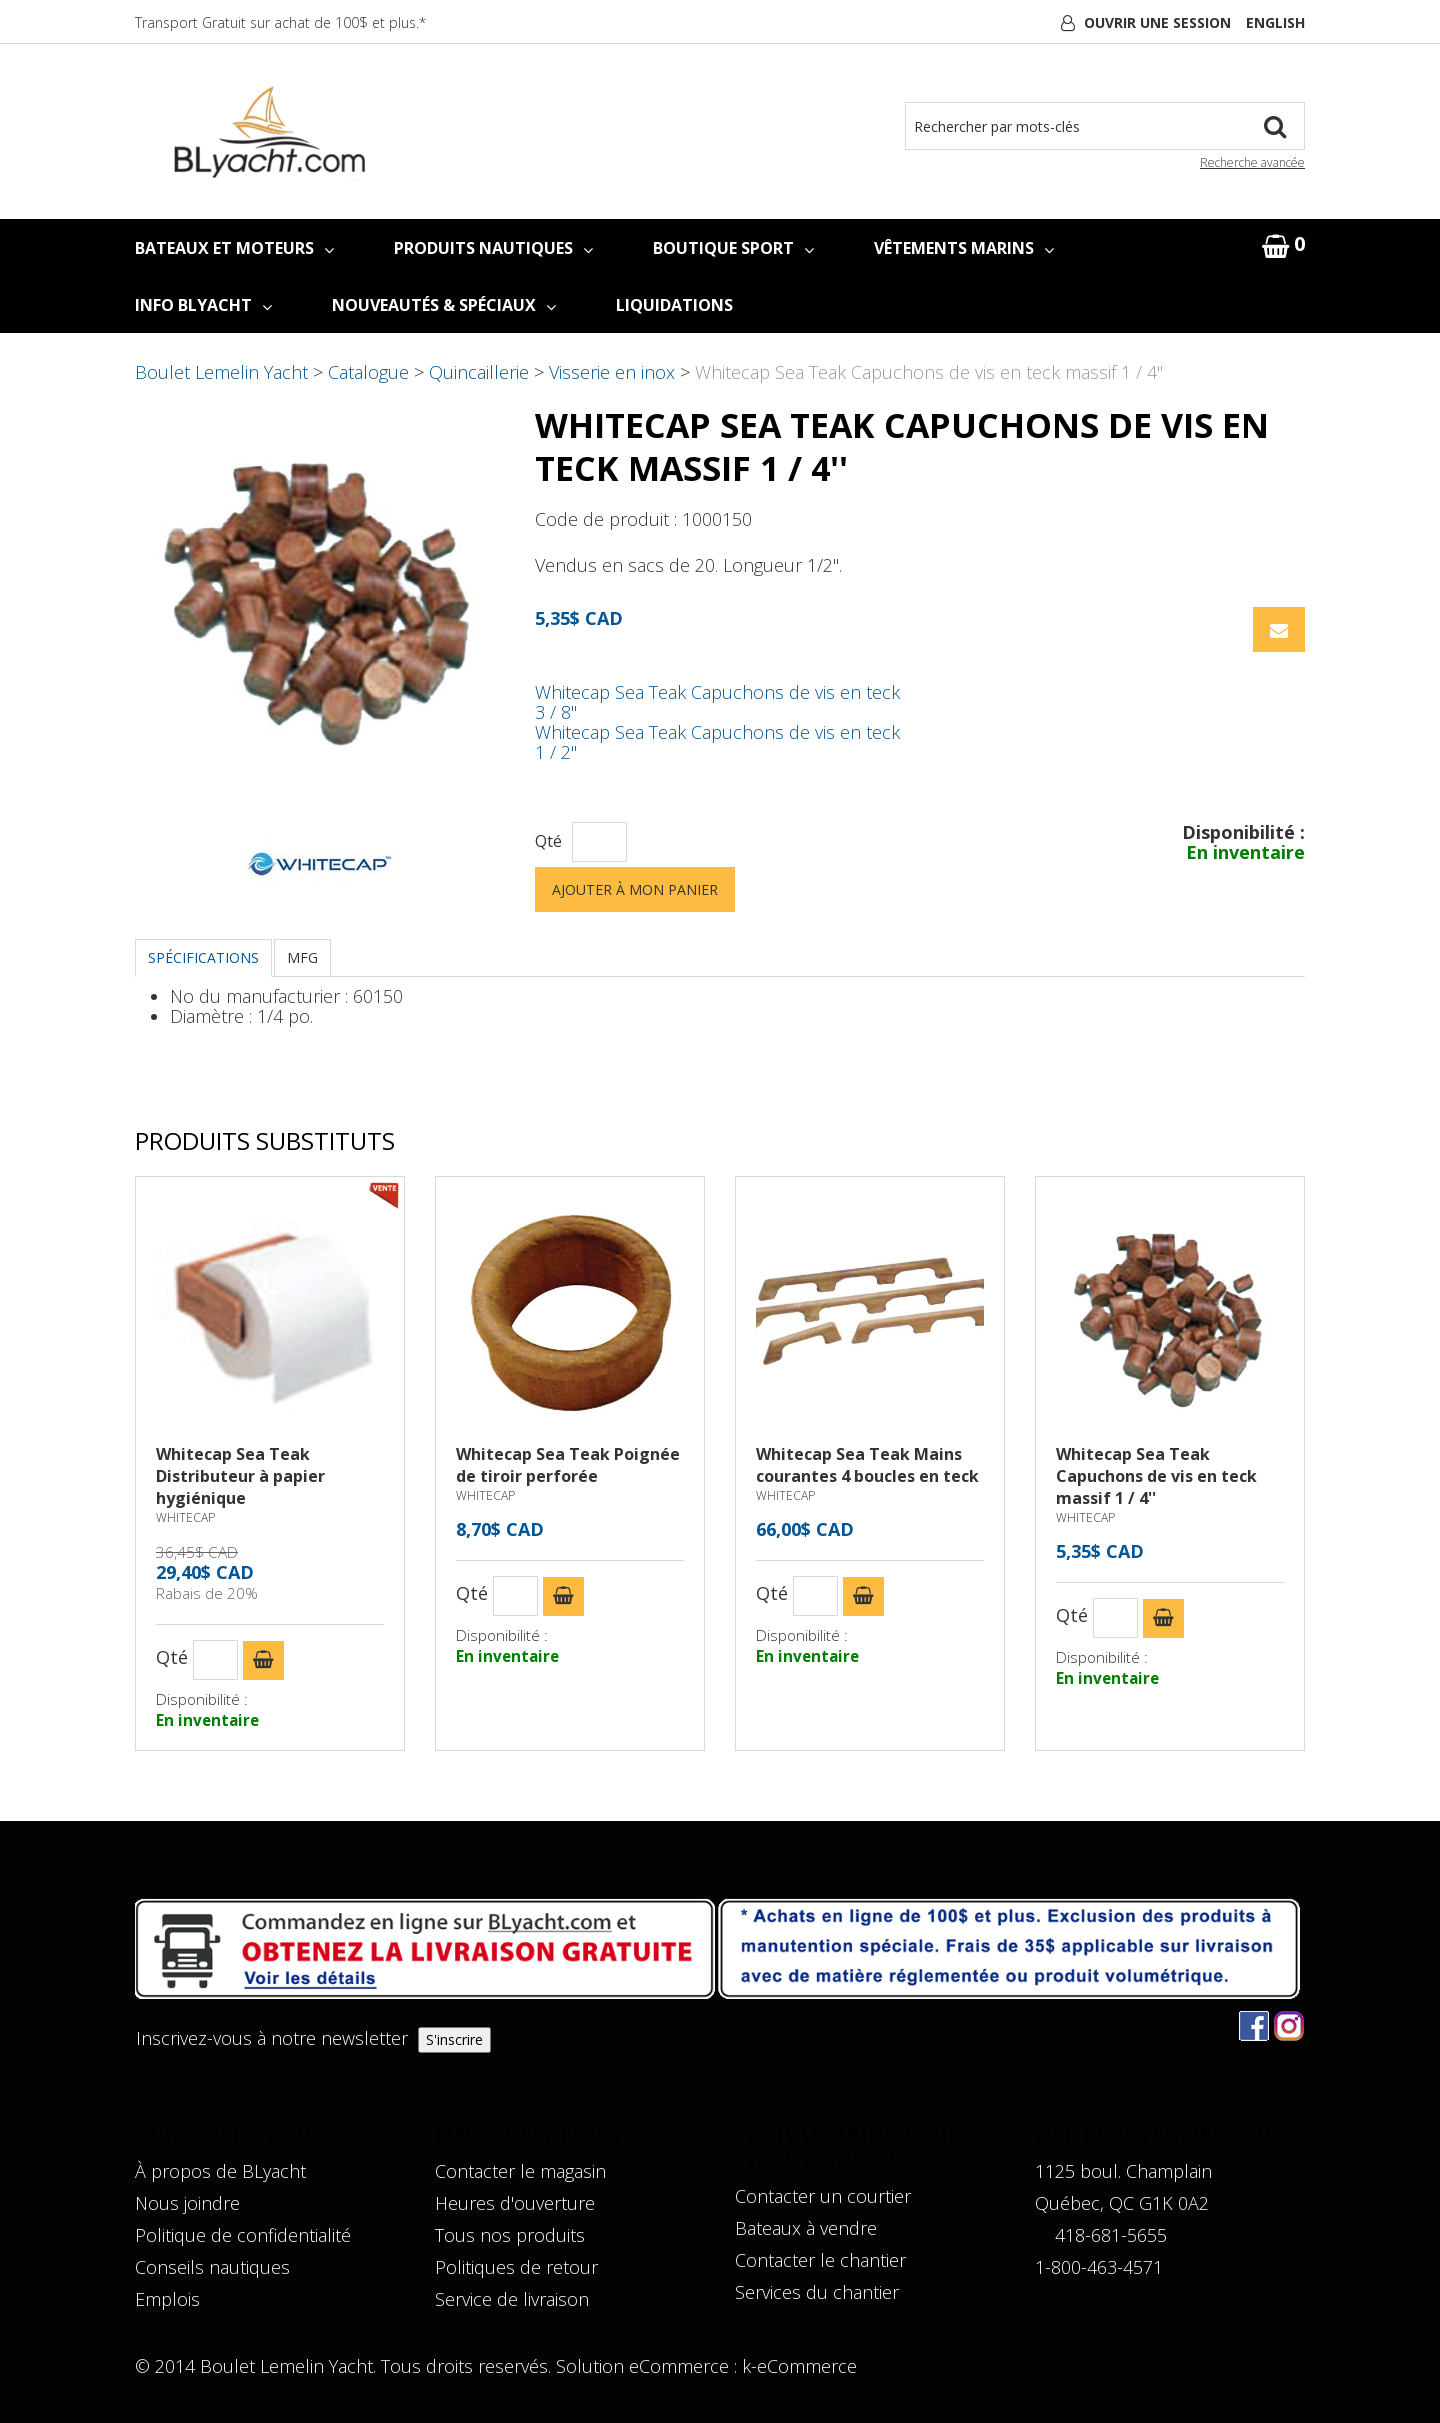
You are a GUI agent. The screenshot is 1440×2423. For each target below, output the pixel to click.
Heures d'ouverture (515, 2203)
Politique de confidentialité (243, 2235)
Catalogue (368, 372)
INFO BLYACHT (203, 305)
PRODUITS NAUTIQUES (493, 248)
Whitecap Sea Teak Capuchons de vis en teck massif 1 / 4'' (1156, 1476)
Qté (548, 841)
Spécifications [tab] (203, 957)
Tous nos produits (510, 2235)
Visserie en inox (612, 372)
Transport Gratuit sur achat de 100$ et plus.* (280, 22)
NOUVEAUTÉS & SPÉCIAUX (444, 305)
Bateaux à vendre (806, 2228)
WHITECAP (185, 1517)
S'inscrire (454, 2039)
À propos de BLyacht (220, 2171)
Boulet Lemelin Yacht (221, 372)
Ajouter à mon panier (635, 889)
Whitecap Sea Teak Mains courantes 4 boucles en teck (867, 1465)
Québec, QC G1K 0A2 (1122, 2203)
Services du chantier (817, 2292)
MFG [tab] (302, 957)
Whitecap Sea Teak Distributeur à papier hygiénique (240, 1476)
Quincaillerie (479, 372)
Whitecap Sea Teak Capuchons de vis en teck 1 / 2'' (717, 742)
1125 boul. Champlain (1123, 2171)
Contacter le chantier (820, 2260)
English (1275, 22)
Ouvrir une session (1157, 22)
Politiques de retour (516, 2267)
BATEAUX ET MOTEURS (234, 248)
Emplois (167, 2299)
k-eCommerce (799, 2366)
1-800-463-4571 (1099, 2267)
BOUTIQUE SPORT (733, 248)
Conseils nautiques (212, 2267)
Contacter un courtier (823, 2196)
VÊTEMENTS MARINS (964, 248)
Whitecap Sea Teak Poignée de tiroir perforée (568, 1465)
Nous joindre (187, 2203)
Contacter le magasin (520, 2171)
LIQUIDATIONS (674, 305)
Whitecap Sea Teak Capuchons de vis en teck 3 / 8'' (717, 702)
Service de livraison (512, 2299)
